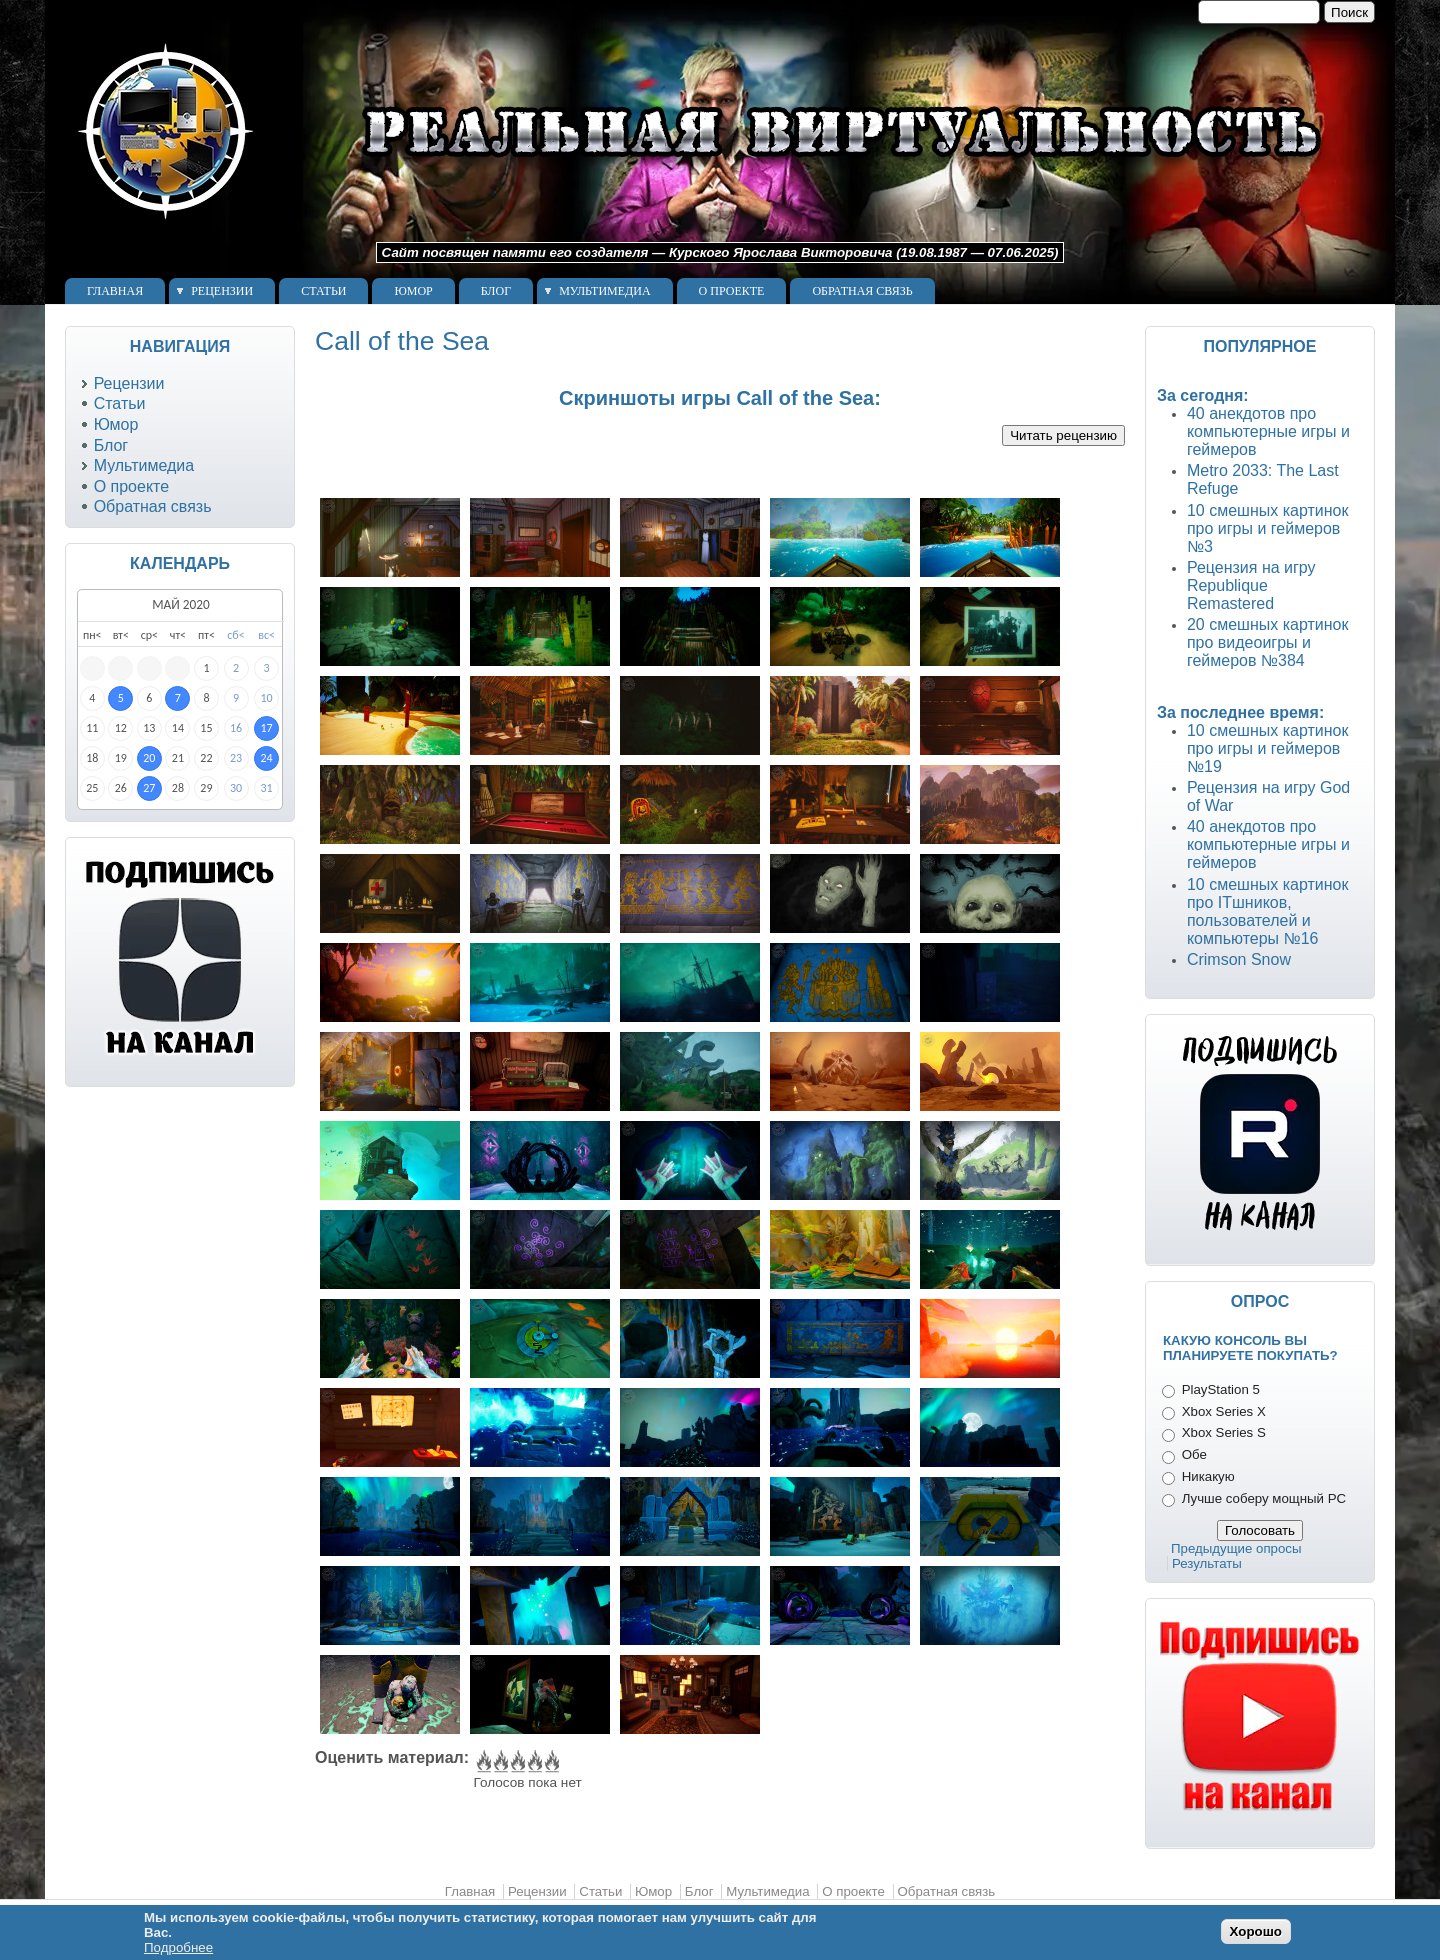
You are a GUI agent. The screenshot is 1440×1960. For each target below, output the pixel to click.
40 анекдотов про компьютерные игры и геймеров (1268, 431)
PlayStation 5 (1221, 1389)
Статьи (323, 291)
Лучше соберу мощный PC (1264, 1498)
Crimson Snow (1239, 959)
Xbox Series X (1224, 1411)
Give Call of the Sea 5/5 (550, 1762)
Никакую (1208, 1476)
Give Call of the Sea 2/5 (499, 1762)
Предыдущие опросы (1236, 1548)
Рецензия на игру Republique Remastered (1251, 585)
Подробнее (178, 1947)
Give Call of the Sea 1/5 (482, 1762)
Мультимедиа (604, 291)
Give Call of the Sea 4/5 (533, 1762)
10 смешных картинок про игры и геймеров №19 (1268, 748)
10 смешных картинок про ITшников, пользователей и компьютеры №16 (1268, 911)
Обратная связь (862, 291)
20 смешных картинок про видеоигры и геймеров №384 (1268, 642)
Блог (496, 291)
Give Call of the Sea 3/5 (516, 1762)
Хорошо (1256, 1931)
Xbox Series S (1224, 1432)
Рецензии (222, 291)
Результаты (1207, 1563)
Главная (115, 291)
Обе (1194, 1454)
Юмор (413, 291)
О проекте (732, 291)
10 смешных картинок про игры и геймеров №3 (1268, 528)
